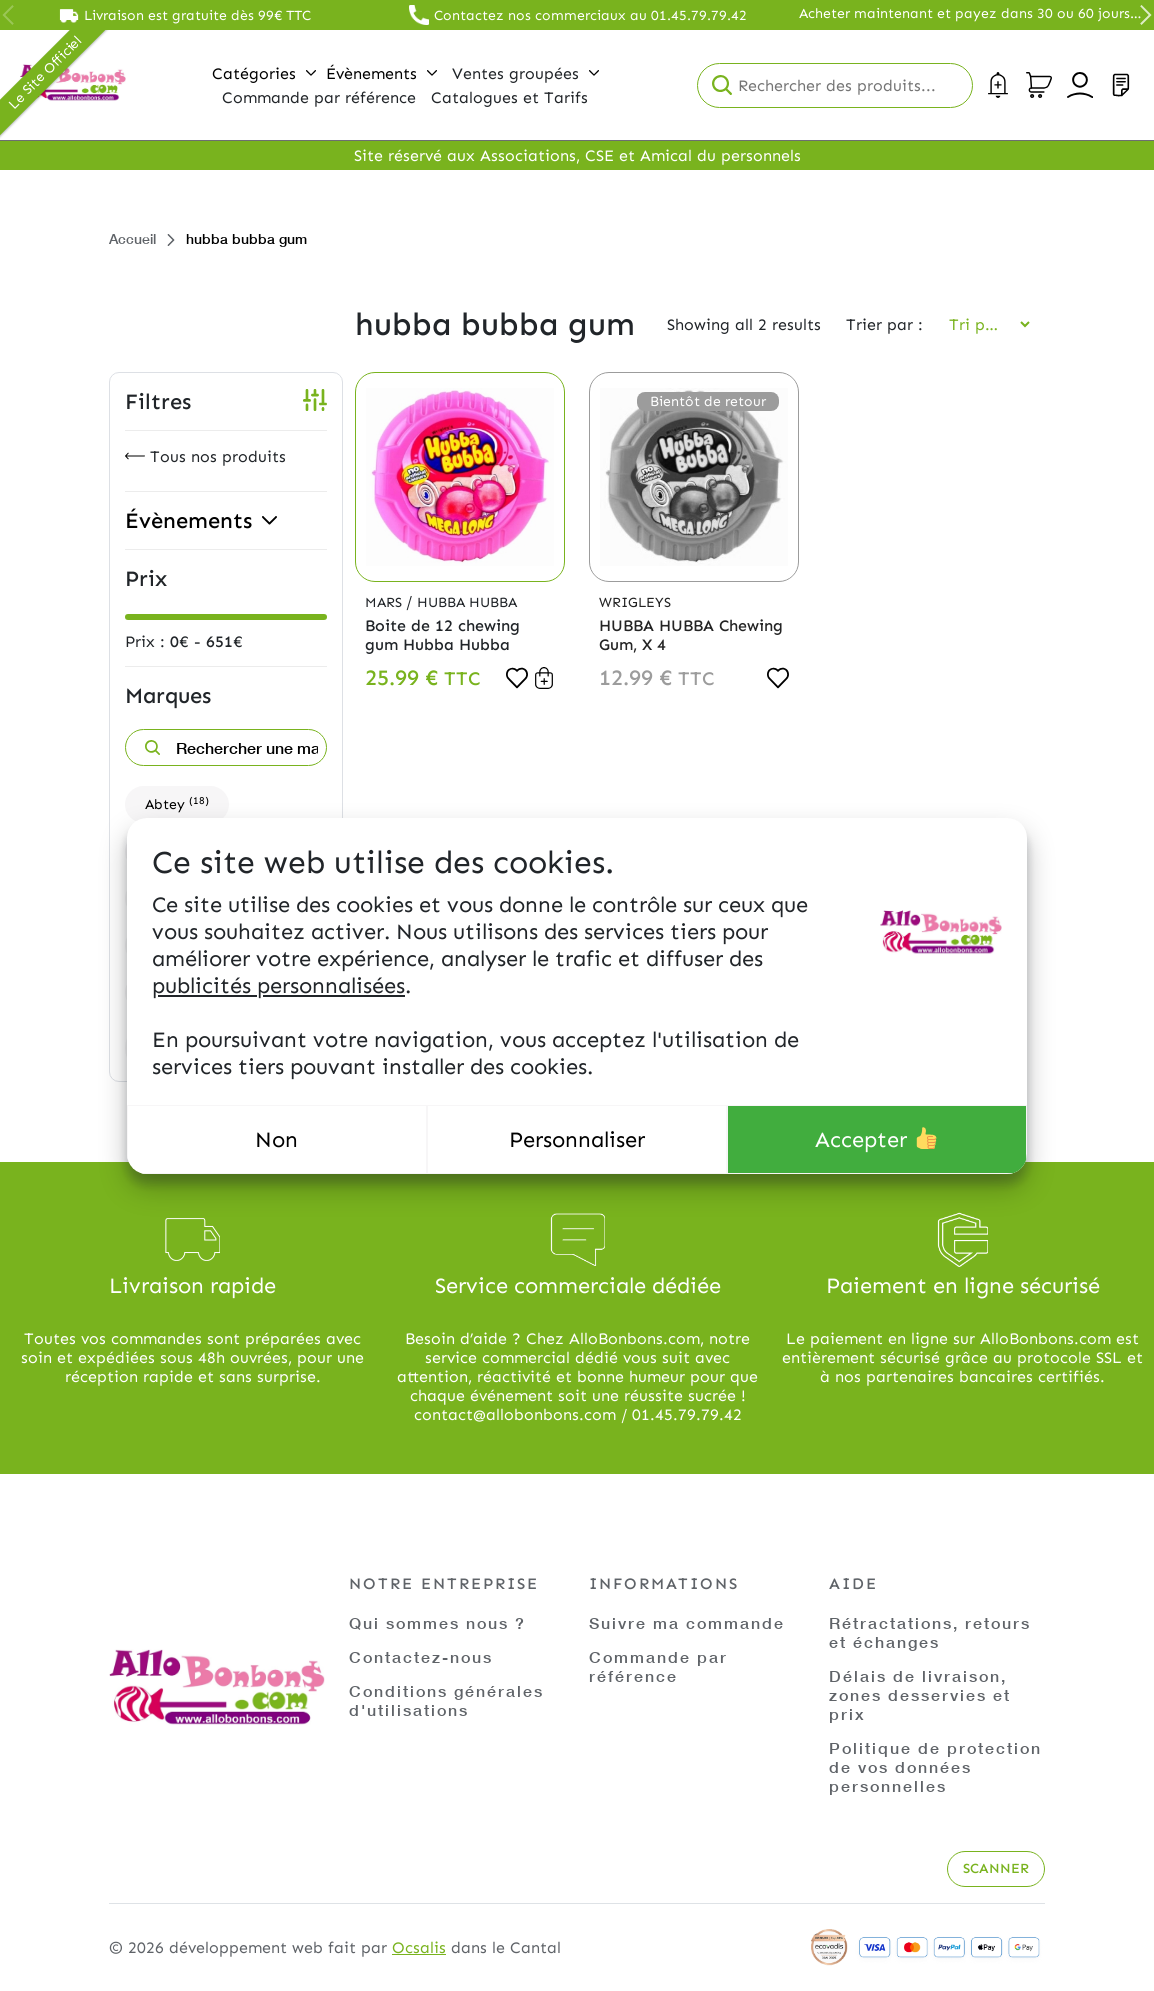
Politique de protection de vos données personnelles (935, 1766)
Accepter (876, 1139)
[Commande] (983, 324)
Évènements (381, 73)
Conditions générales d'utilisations (446, 1700)
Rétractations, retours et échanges (930, 1632)
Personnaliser (577, 1139)
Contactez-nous (421, 1656)
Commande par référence (658, 1666)
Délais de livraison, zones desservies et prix (920, 1694)
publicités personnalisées (278, 985)
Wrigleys (635, 602)
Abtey (177, 803)
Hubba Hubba (467, 602)
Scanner (996, 1868)
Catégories (264, 73)
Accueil (132, 238)
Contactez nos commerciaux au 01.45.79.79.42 (590, 15)
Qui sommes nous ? (437, 1622)
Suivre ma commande (687, 1622)
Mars (385, 602)
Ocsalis (419, 1947)
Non (276, 1139)
